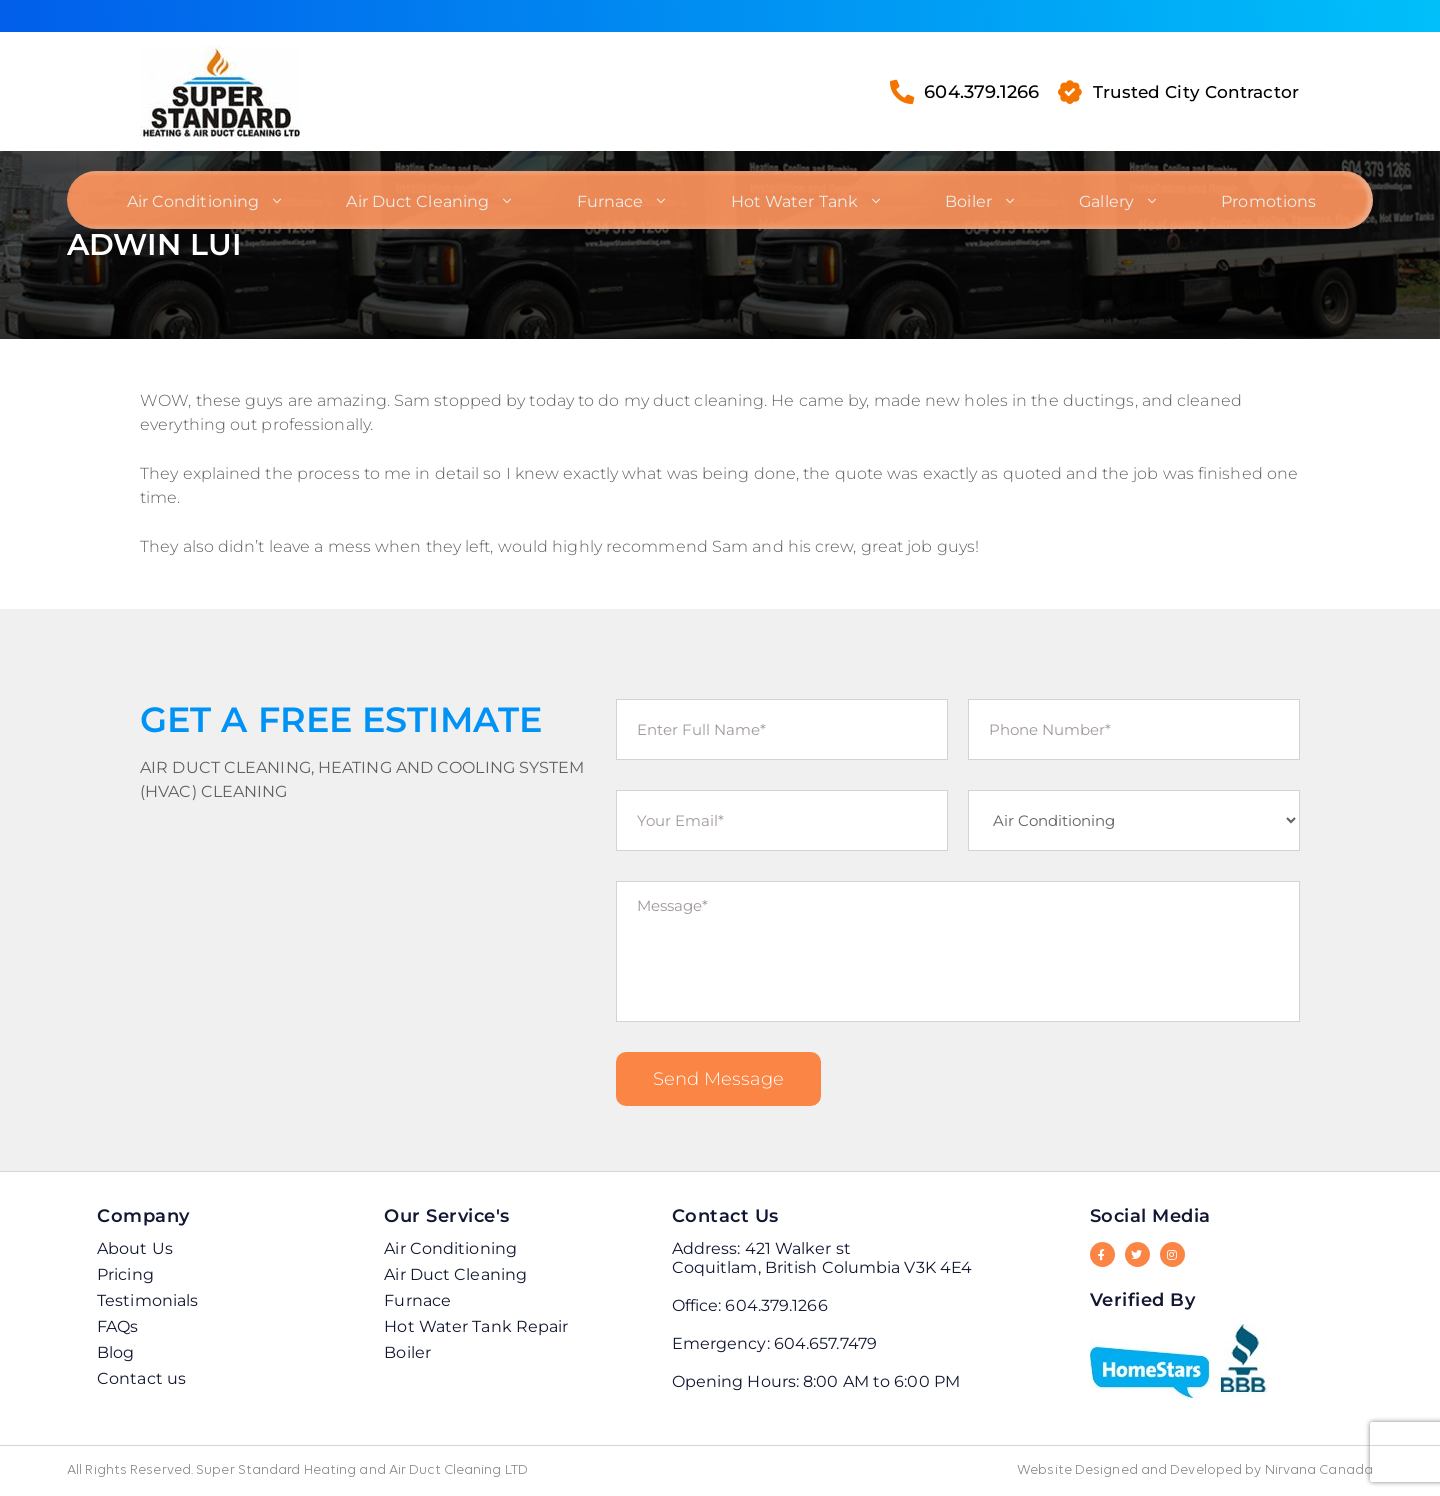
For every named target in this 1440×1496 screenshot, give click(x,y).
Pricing (125, 1274)
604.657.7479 (825, 1343)
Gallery (1101, 196)
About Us (135, 1248)
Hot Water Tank (792, 196)
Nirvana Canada (1319, 1470)
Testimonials (147, 1300)
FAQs (117, 1326)
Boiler (965, 196)
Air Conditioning (197, 196)
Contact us (141, 1378)
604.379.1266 (958, 91)
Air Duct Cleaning (420, 196)
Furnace (610, 196)
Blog (115, 1352)
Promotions (1261, 196)
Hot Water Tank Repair (476, 1326)
